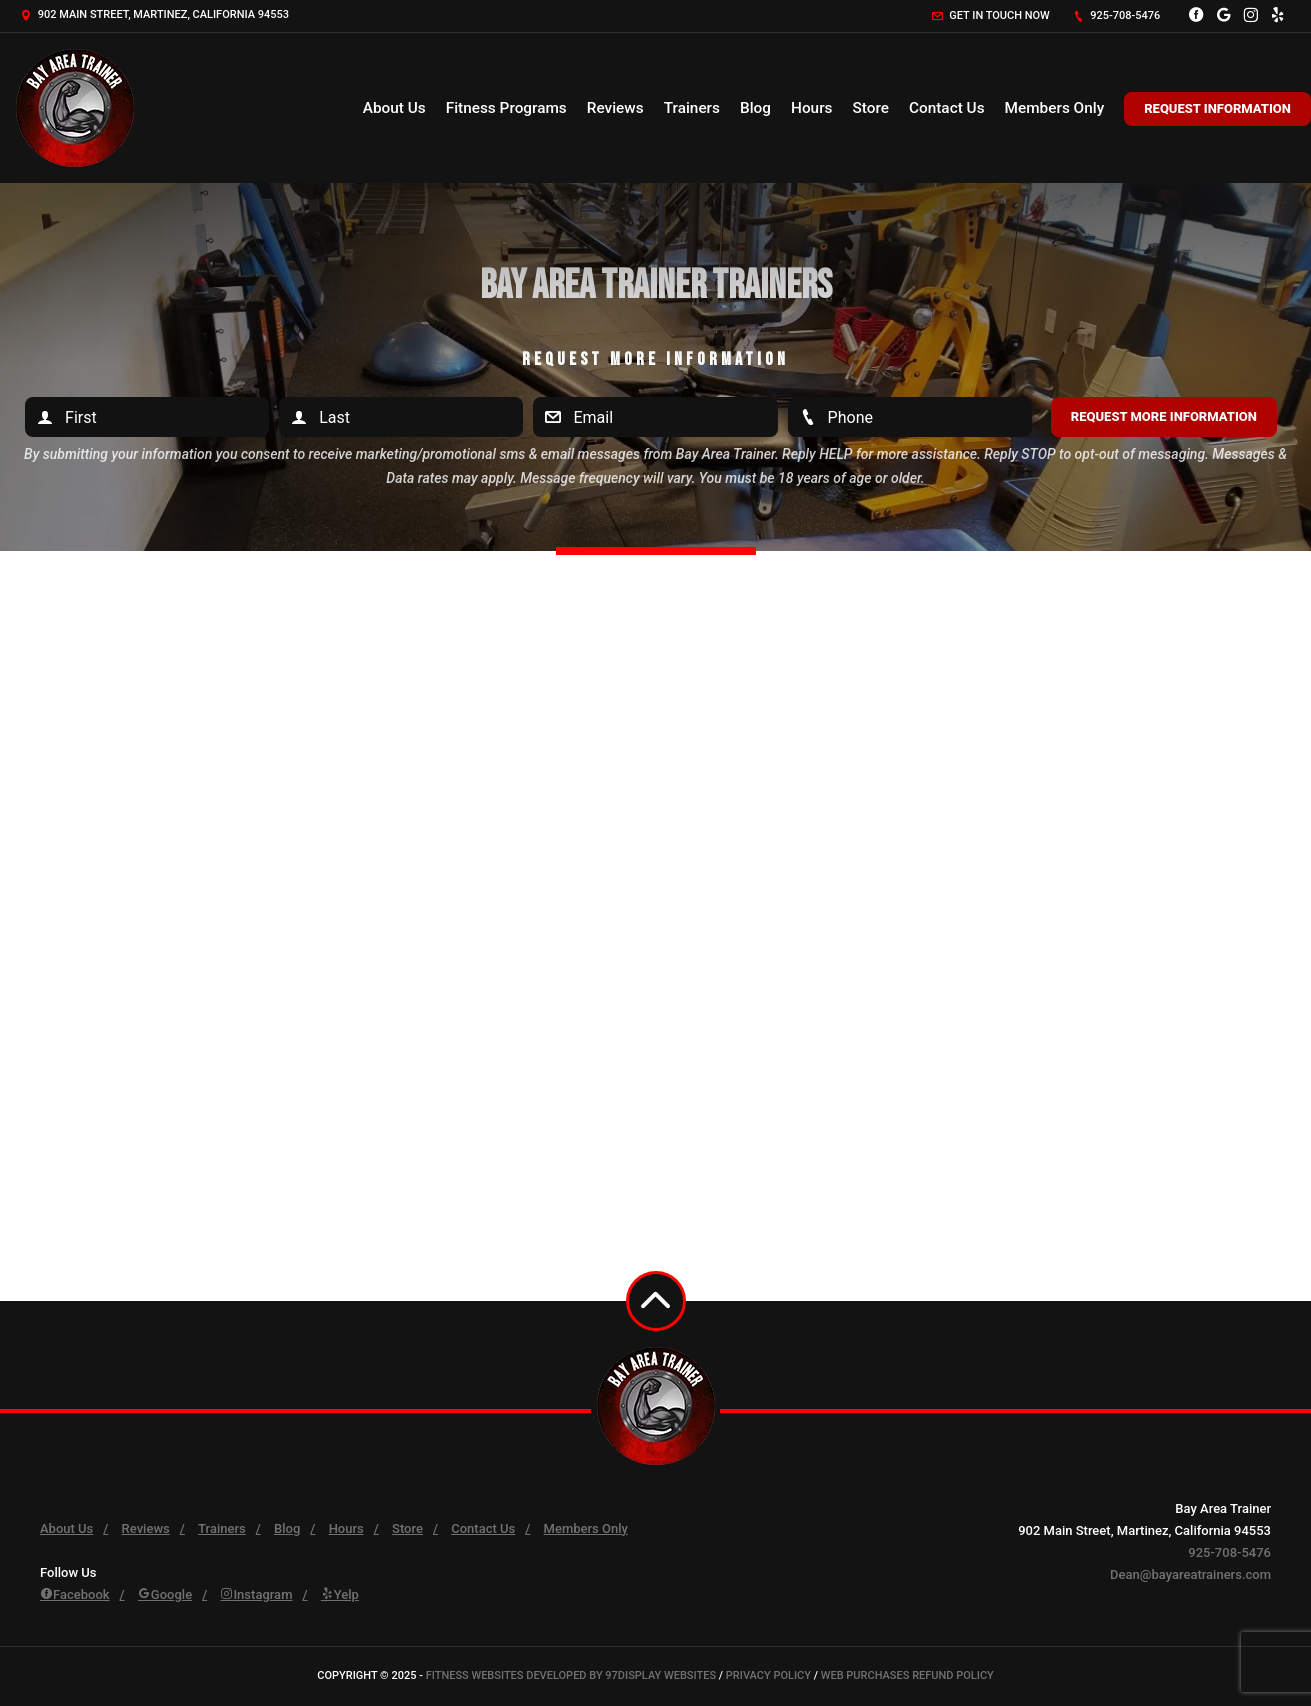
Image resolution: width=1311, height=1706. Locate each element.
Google (165, 1594)
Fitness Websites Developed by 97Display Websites (572, 1675)
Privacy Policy (768, 1675)
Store (871, 108)
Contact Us (947, 108)
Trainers (692, 108)
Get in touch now (991, 15)
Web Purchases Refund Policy (907, 1675)
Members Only (1055, 108)
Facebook (75, 1594)
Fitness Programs (506, 108)
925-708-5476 (1117, 15)
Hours (812, 108)
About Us (394, 108)
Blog (755, 108)
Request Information (1217, 108)
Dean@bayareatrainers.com (1190, 1574)
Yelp (340, 1594)
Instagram (256, 1594)
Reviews (615, 108)
